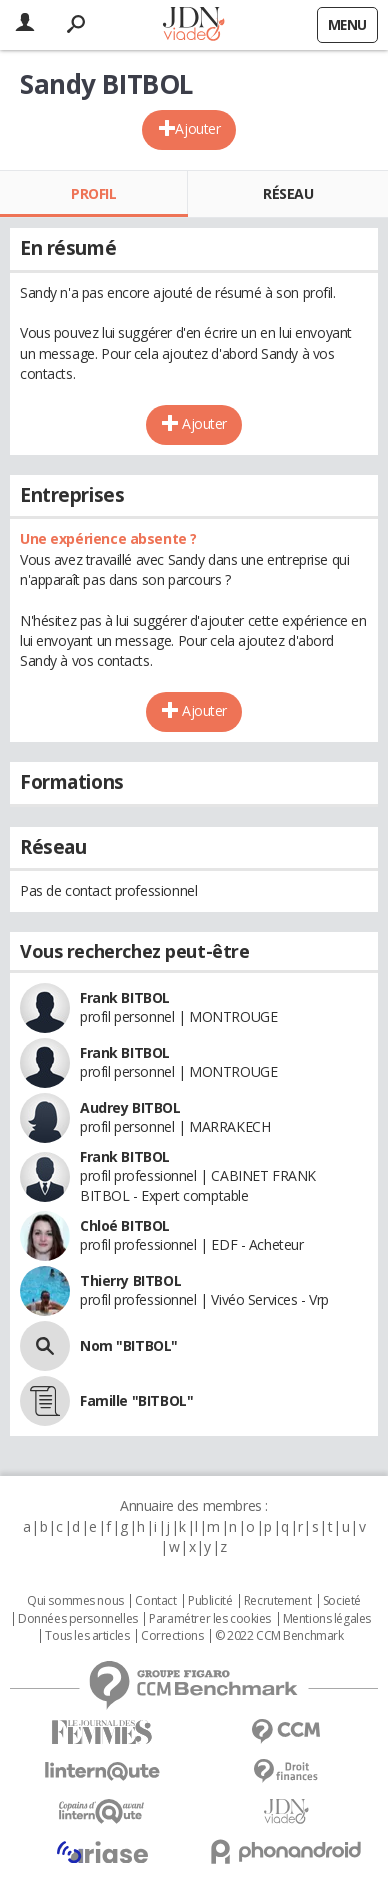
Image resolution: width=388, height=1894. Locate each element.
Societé (342, 1601)
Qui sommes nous (75, 1601)
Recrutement (277, 1601)
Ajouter (197, 128)
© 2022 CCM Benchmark (279, 1636)
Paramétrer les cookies (210, 1619)
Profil (93, 193)
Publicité (210, 1601)
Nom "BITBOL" (129, 1345)
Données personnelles (78, 1619)
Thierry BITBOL (130, 1280)
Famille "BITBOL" (136, 1400)
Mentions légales (327, 1619)
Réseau (288, 193)
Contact (155, 1601)
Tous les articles (87, 1636)
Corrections (172, 1636)
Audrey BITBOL (130, 1107)
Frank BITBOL (125, 997)
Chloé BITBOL (125, 1225)
